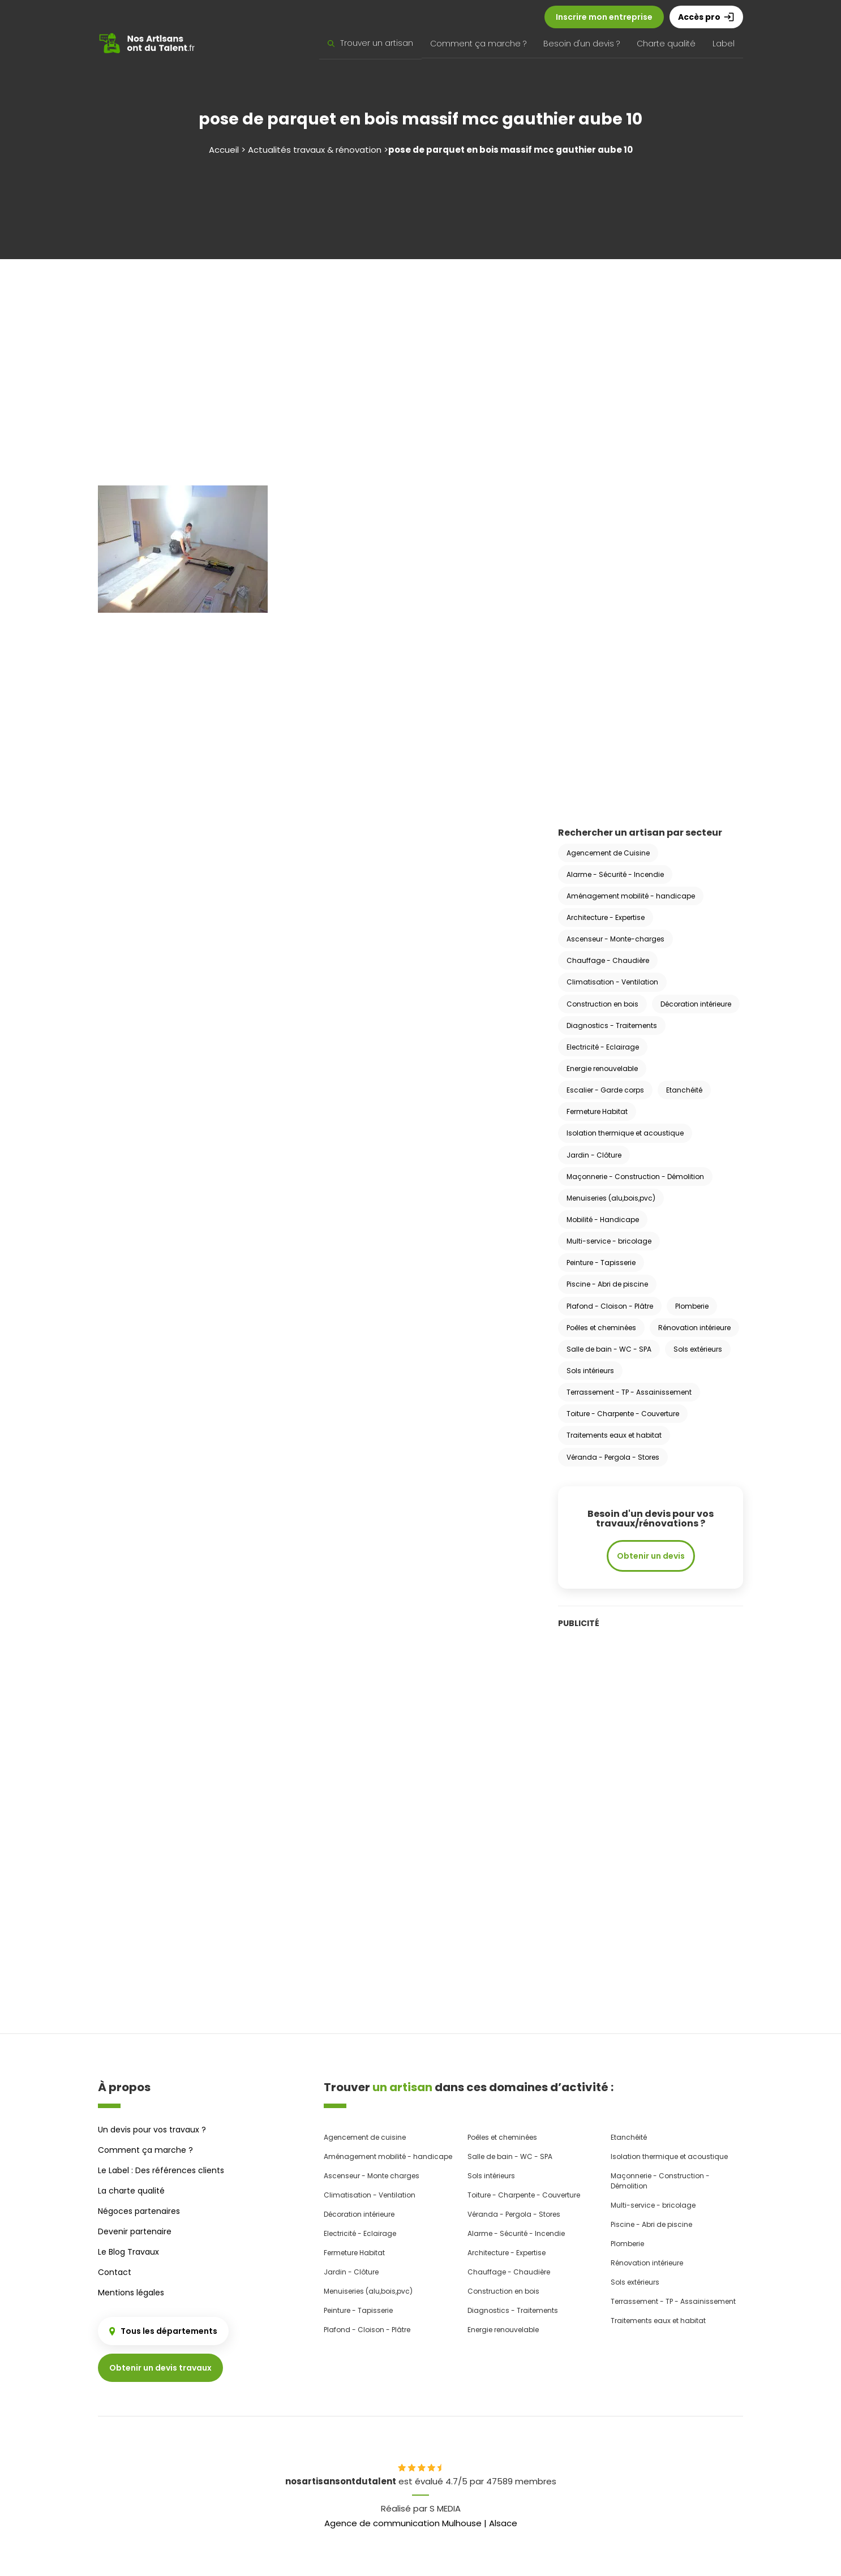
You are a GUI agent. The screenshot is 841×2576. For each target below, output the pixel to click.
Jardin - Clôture (594, 1155)
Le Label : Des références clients (161, 2170)
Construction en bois (602, 1004)
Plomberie (692, 1306)
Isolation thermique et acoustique (625, 1133)
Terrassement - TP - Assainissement (629, 1392)
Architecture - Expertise (606, 917)
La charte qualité (131, 2190)
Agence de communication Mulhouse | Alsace (420, 2523)
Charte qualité (666, 43)
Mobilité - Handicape (603, 1219)
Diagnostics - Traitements (612, 1025)
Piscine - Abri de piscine (607, 1284)
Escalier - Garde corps (605, 1090)
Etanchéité (684, 1090)
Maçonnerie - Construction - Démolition (635, 1176)
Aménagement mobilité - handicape (631, 896)
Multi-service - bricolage (609, 1241)
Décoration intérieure (695, 1004)
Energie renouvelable (602, 1068)
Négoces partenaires (139, 2211)
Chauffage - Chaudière (608, 960)
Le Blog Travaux (128, 2251)
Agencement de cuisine (365, 2137)
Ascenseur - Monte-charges (615, 939)
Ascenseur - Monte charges (371, 2176)
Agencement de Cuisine (608, 853)
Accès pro (706, 17)
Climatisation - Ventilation (612, 982)
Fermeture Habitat (597, 1111)
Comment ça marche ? (478, 43)
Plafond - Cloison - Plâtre (610, 1306)
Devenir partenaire (134, 2231)
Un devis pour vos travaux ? (152, 2129)
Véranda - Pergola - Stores (613, 1457)
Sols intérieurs (590, 1370)
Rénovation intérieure (694, 1327)
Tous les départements (163, 2331)
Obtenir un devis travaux (160, 2367)
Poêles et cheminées (601, 1327)
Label (724, 43)
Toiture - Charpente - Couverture (623, 1413)
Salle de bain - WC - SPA (609, 1349)
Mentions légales (131, 2292)
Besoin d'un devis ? (581, 43)
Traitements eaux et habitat (614, 1435)
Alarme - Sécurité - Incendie (615, 874)
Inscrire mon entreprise (604, 17)
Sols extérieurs (697, 1349)
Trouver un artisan (370, 43)
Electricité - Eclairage (603, 1047)
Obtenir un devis (651, 1556)
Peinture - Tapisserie (601, 1262)
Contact (114, 2272)
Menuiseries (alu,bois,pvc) (611, 1198)
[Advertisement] (420, 355)
